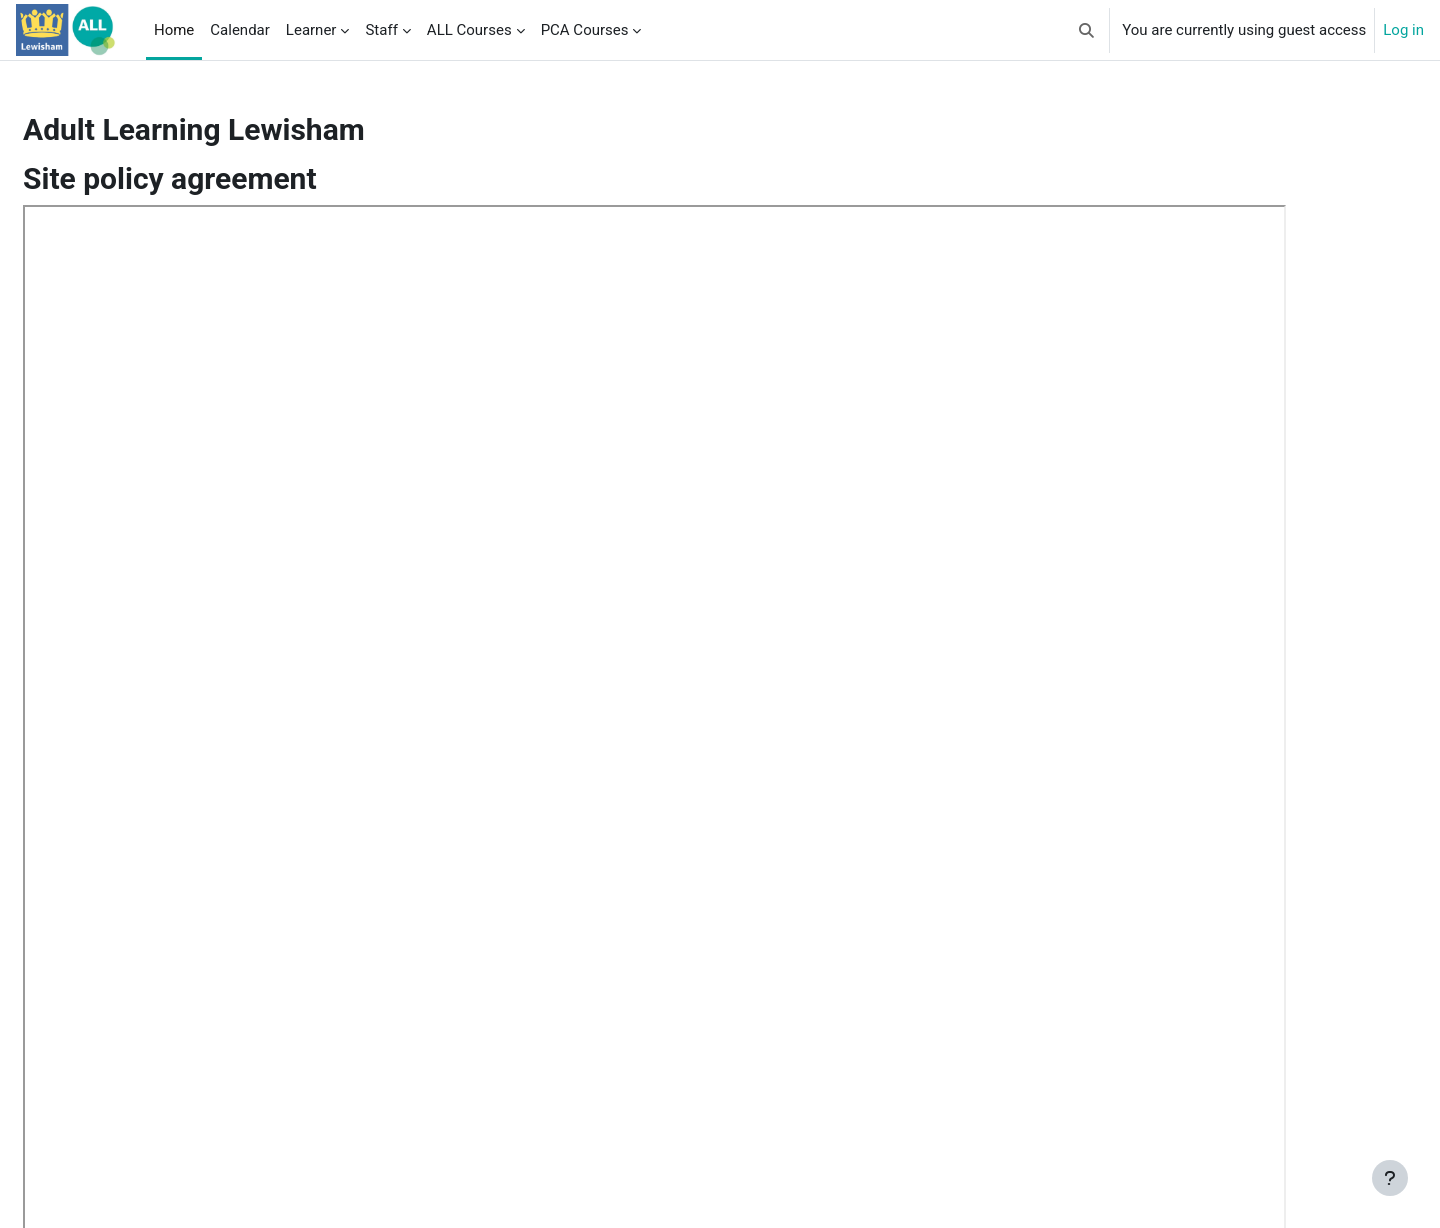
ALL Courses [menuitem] (469, 30)
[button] (1087, 30)
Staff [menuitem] (381, 30)
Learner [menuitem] (311, 30)
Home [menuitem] (174, 30)
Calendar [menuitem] (240, 30)
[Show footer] (1390, 1178)
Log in (1403, 30)
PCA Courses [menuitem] (585, 30)
